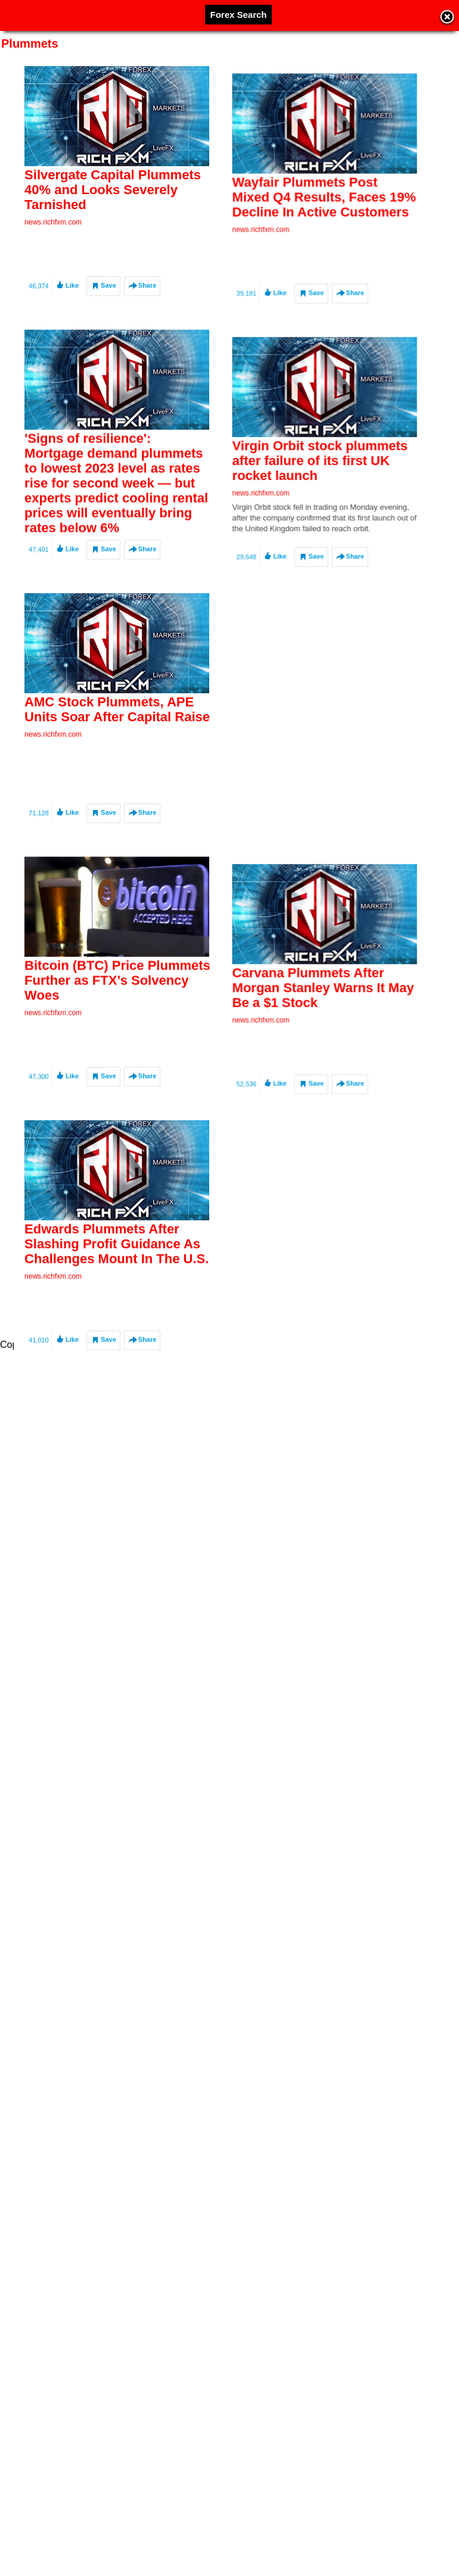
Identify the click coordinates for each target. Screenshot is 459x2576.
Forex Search (238, 15)
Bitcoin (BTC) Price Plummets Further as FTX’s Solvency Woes (117, 1134)
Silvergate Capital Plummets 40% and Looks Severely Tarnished (112, 189)
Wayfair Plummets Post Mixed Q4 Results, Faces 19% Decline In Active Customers (287, 244)
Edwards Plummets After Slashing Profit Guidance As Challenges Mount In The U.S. (116, 1449)
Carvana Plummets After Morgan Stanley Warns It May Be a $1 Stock (286, 1189)
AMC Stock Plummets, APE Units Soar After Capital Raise (117, 812)
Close (447, 18)
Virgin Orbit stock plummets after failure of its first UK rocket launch (283, 559)
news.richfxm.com (53, 222)
